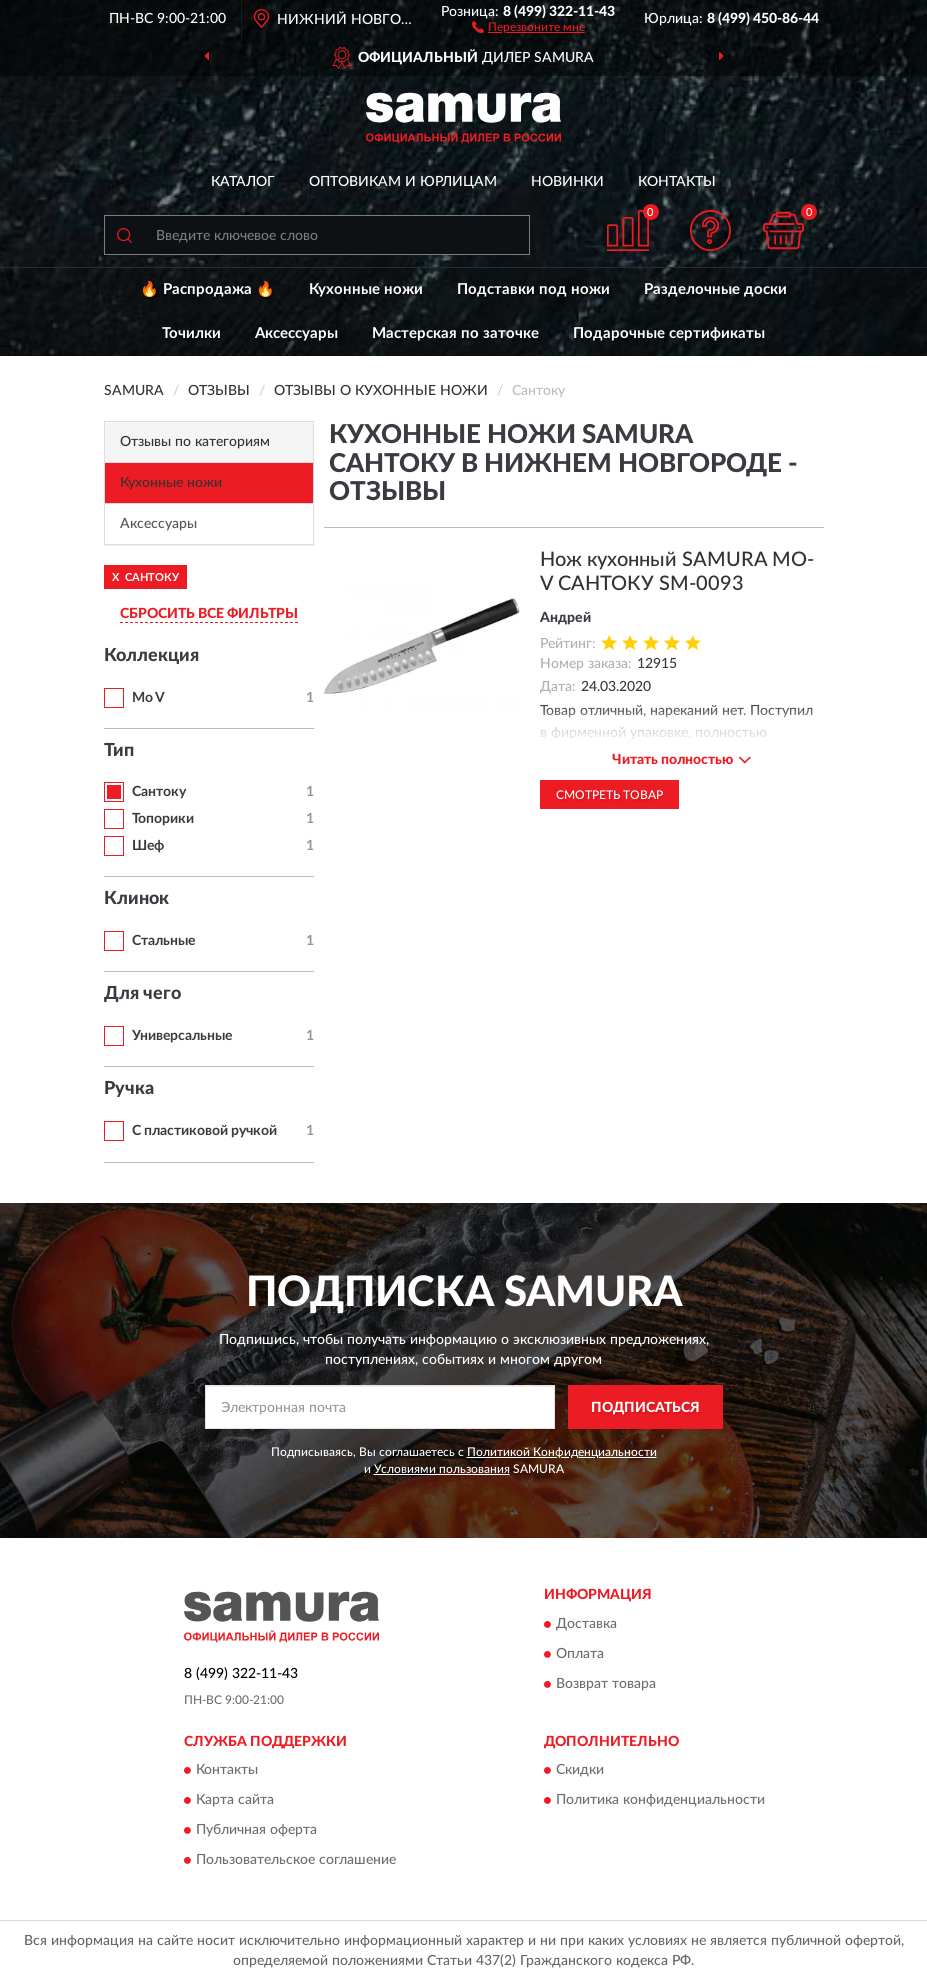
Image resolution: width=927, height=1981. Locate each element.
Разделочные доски (715, 289)
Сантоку (159, 792)
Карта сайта (235, 1800)
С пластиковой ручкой (204, 1131)
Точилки (191, 333)
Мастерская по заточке (455, 333)
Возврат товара (606, 1684)
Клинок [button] (136, 899)
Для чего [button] (142, 994)
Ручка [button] (129, 1089)
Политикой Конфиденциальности (562, 1452)
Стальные (163, 941)
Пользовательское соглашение (296, 1860)
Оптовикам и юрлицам (403, 182)
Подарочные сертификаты (669, 333)
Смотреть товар (609, 795)
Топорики (163, 819)
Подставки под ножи (533, 289)
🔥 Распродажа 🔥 (207, 289)
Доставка (586, 1624)
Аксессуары (296, 333)
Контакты (677, 182)
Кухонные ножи (366, 289)
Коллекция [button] (151, 656)
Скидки (580, 1770)
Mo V (148, 698)
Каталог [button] (243, 182)
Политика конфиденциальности (660, 1800)
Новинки (567, 182)
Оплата (580, 1654)
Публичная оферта (256, 1830)
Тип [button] (119, 751)
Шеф (148, 846)
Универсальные (182, 1036)
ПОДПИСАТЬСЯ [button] (645, 1408)
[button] (528, 26)
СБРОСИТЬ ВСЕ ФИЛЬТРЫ (209, 614)
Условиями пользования (442, 1469)
